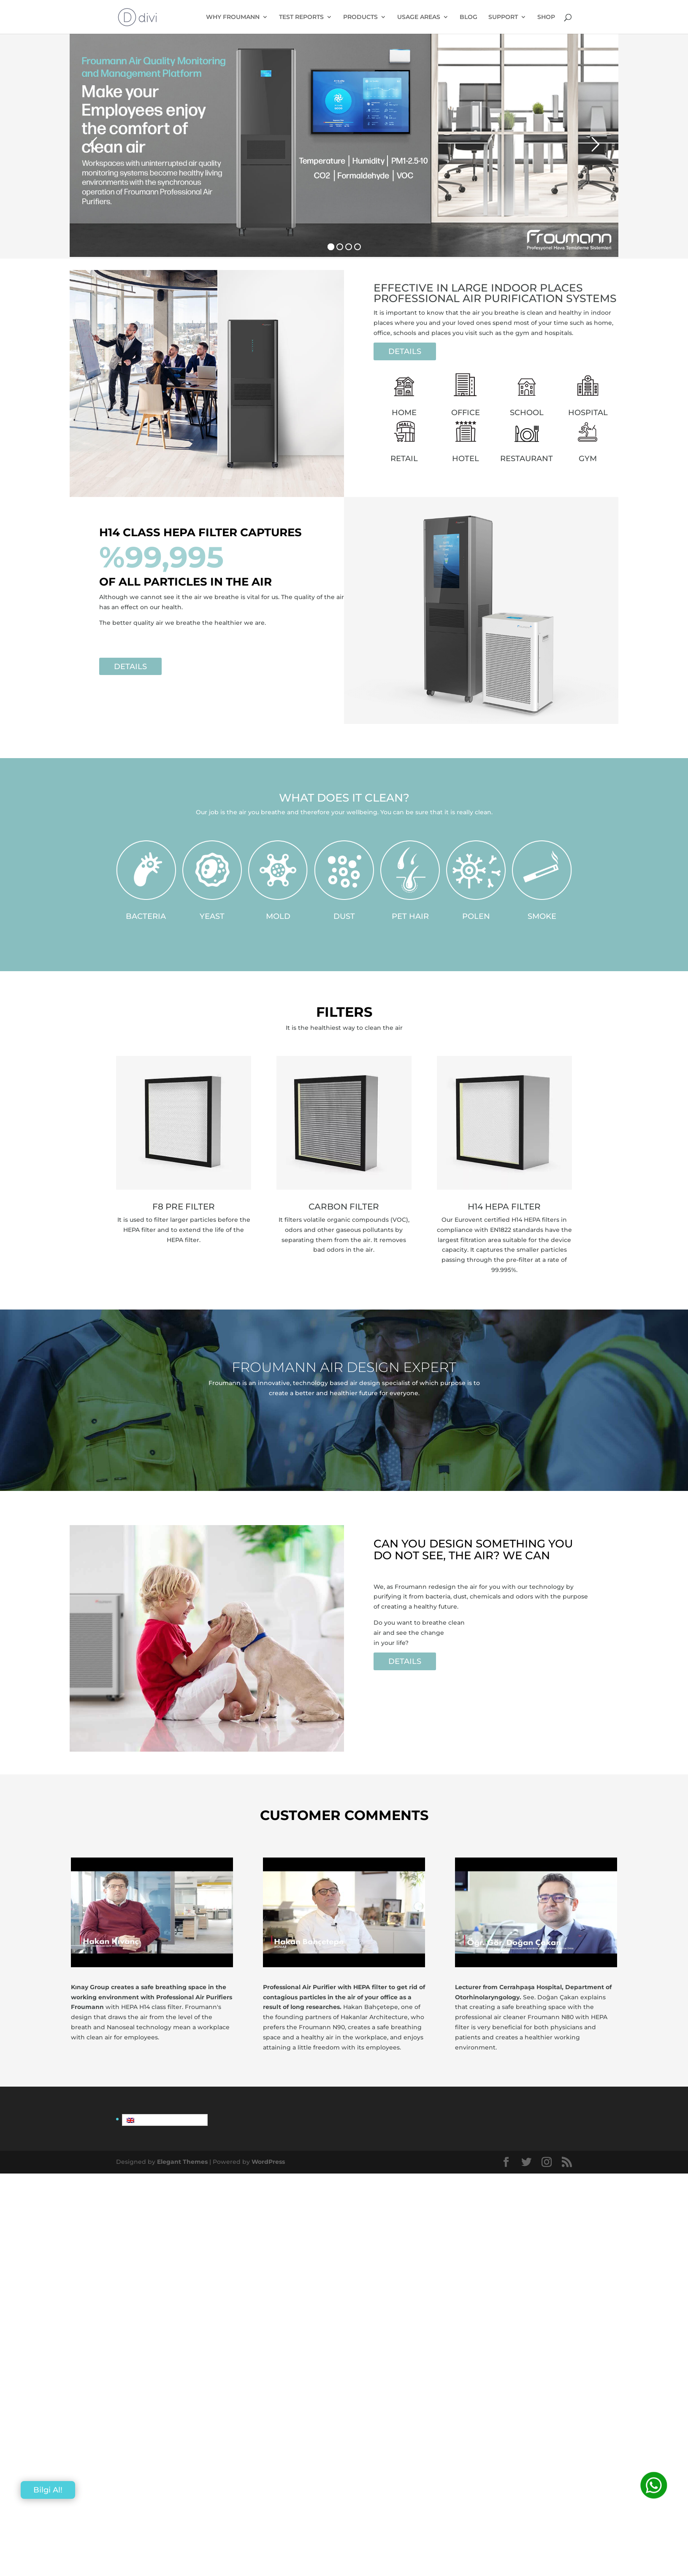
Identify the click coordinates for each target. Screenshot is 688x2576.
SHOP (546, 17)
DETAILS (404, 351)
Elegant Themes (182, 2162)
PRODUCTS (360, 17)
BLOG (468, 17)
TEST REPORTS (301, 17)
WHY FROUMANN (233, 17)
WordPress (268, 2162)
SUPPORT (503, 17)
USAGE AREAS (418, 17)
